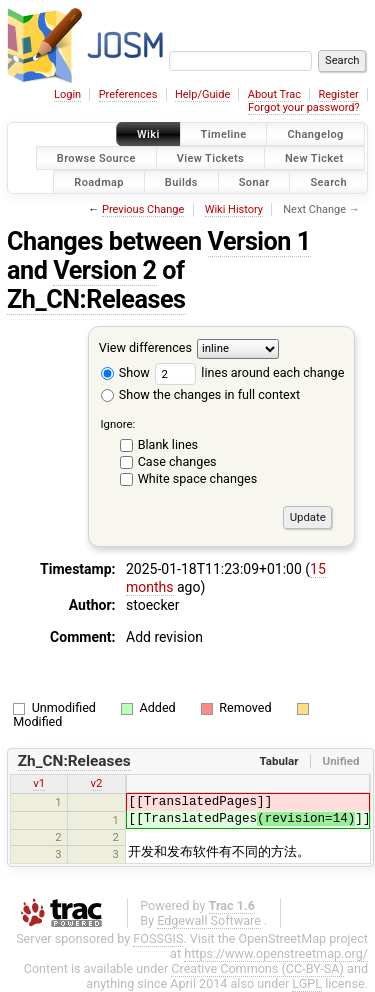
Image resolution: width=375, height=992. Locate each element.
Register (338, 94)
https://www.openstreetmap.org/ (276, 953)
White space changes (198, 478)
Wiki (148, 134)
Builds (181, 181)
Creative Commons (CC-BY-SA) (257, 968)
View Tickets (210, 157)
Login (67, 94)
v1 (39, 783)
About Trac (274, 94)
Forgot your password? (304, 107)
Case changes (177, 461)
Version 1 (259, 241)
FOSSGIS (158, 938)
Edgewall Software (209, 920)
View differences (145, 348)
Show (125, 372)
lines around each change (249, 372)
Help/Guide (202, 94)
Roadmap (99, 181)
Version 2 (104, 270)
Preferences (128, 94)
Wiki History (234, 209)
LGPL (307, 983)
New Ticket (314, 157)
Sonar (254, 181)
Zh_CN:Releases (96, 299)
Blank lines (168, 444)
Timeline (224, 134)
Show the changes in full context (200, 394)
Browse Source (96, 157)
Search (328, 181)
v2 (97, 783)
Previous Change (143, 209)
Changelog (315, 134)
